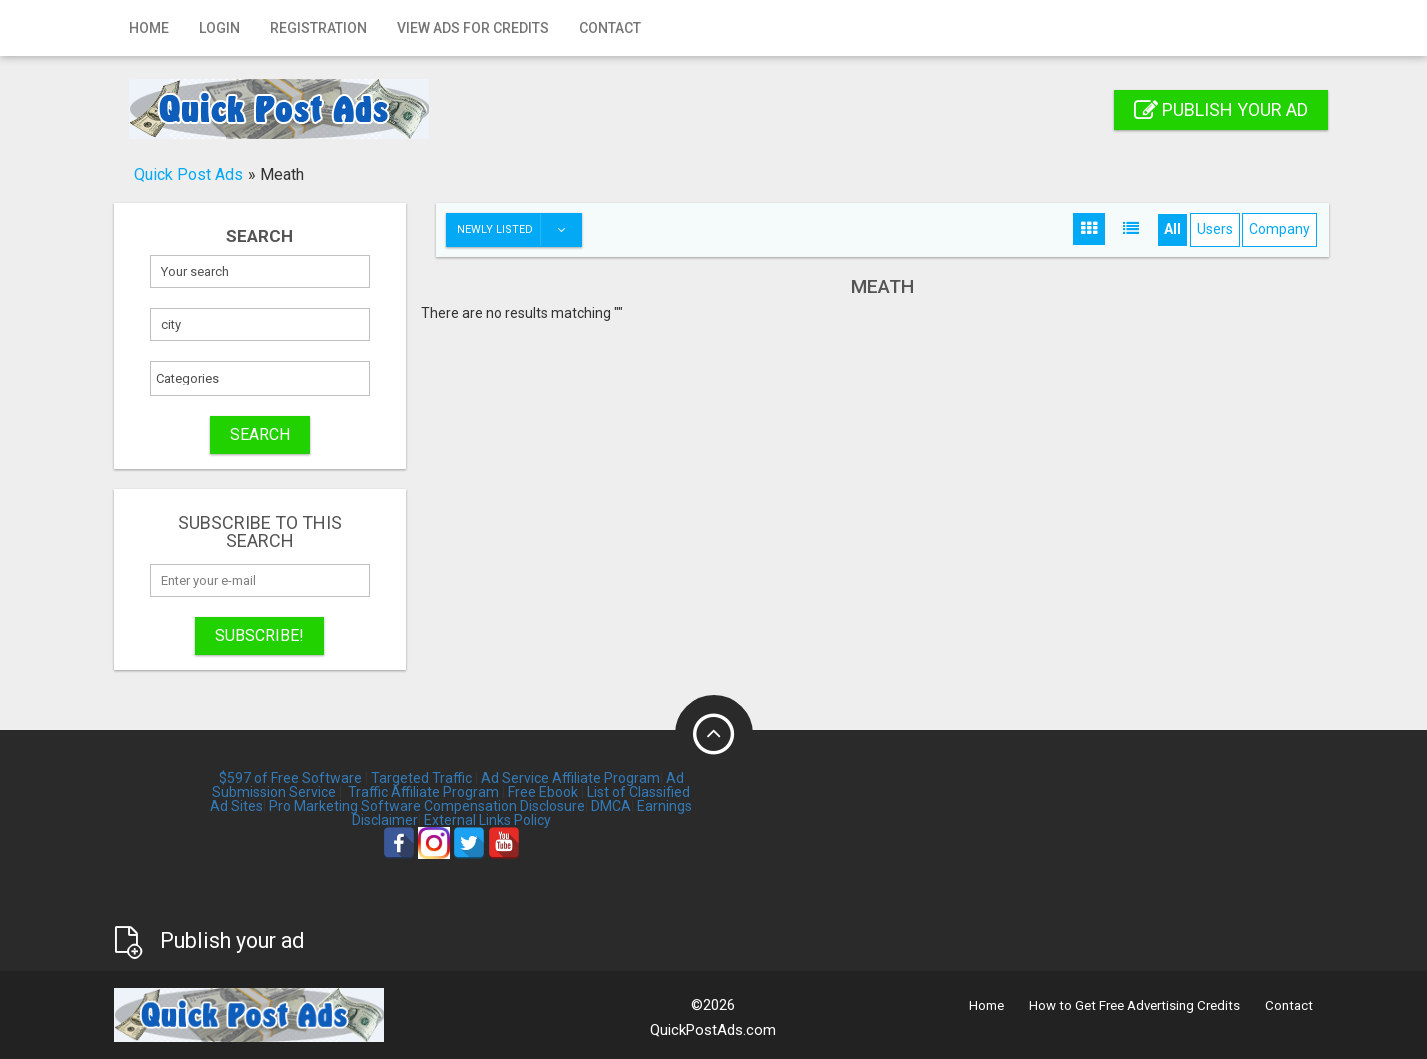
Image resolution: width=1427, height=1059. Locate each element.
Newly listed (519, 230)
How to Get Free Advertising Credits (1134, 1005)
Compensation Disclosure (504, 806)
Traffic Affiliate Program (423, 792)
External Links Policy (487, 820)
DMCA (611, 806)
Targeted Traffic (421, 778)
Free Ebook (543, 792)
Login (219, 28)
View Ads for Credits (473, 28)
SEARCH (260, 434)
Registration (318, 28)
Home (149, 28)
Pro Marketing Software (345, 806)
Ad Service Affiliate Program (570, 778)
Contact (610, 28)
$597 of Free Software (290, 778)
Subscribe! (259, 635)
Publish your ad (1221, 109)
